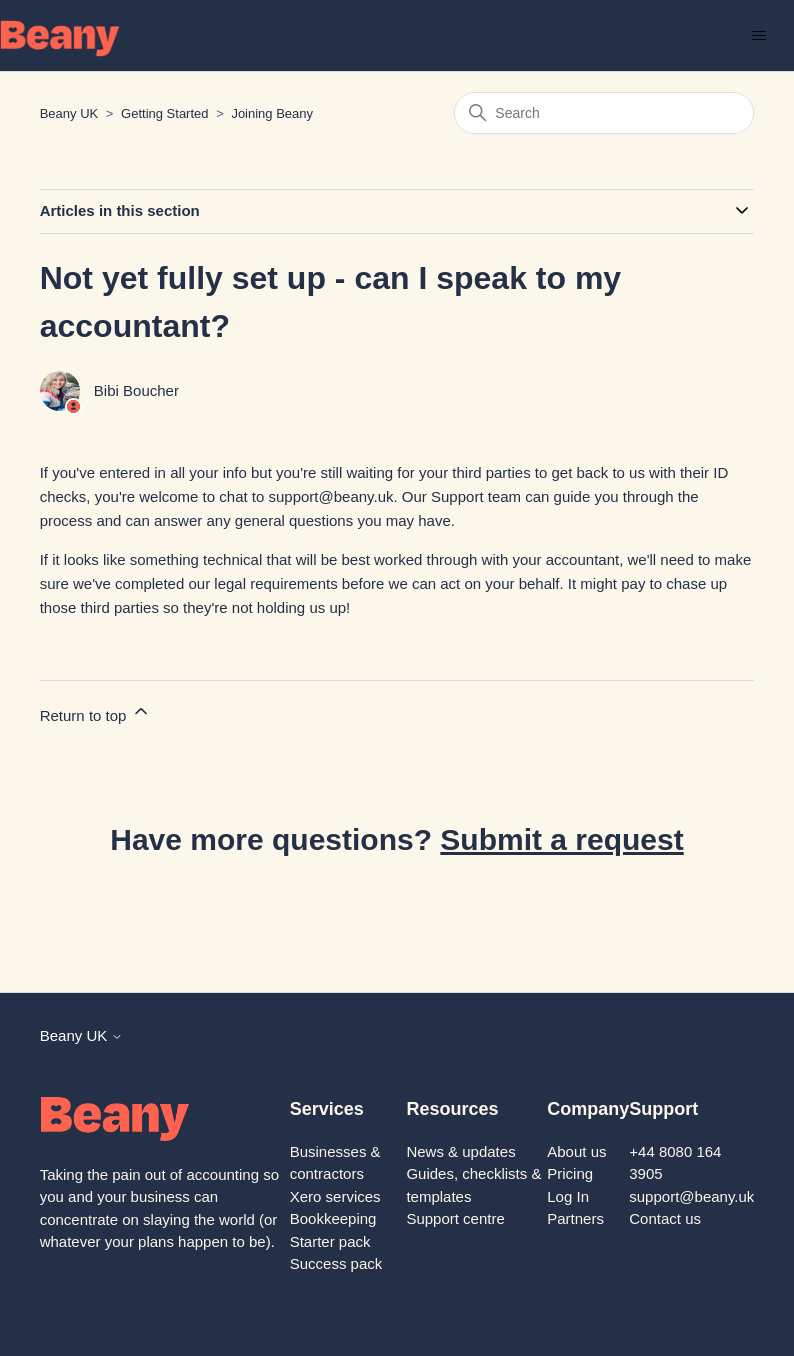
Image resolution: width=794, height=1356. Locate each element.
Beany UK (69, 113)
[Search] (604, 113)
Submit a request (561, 839)
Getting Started (164, 113)
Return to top (95, 712)
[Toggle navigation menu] (758, 36)
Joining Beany (272, 113)
